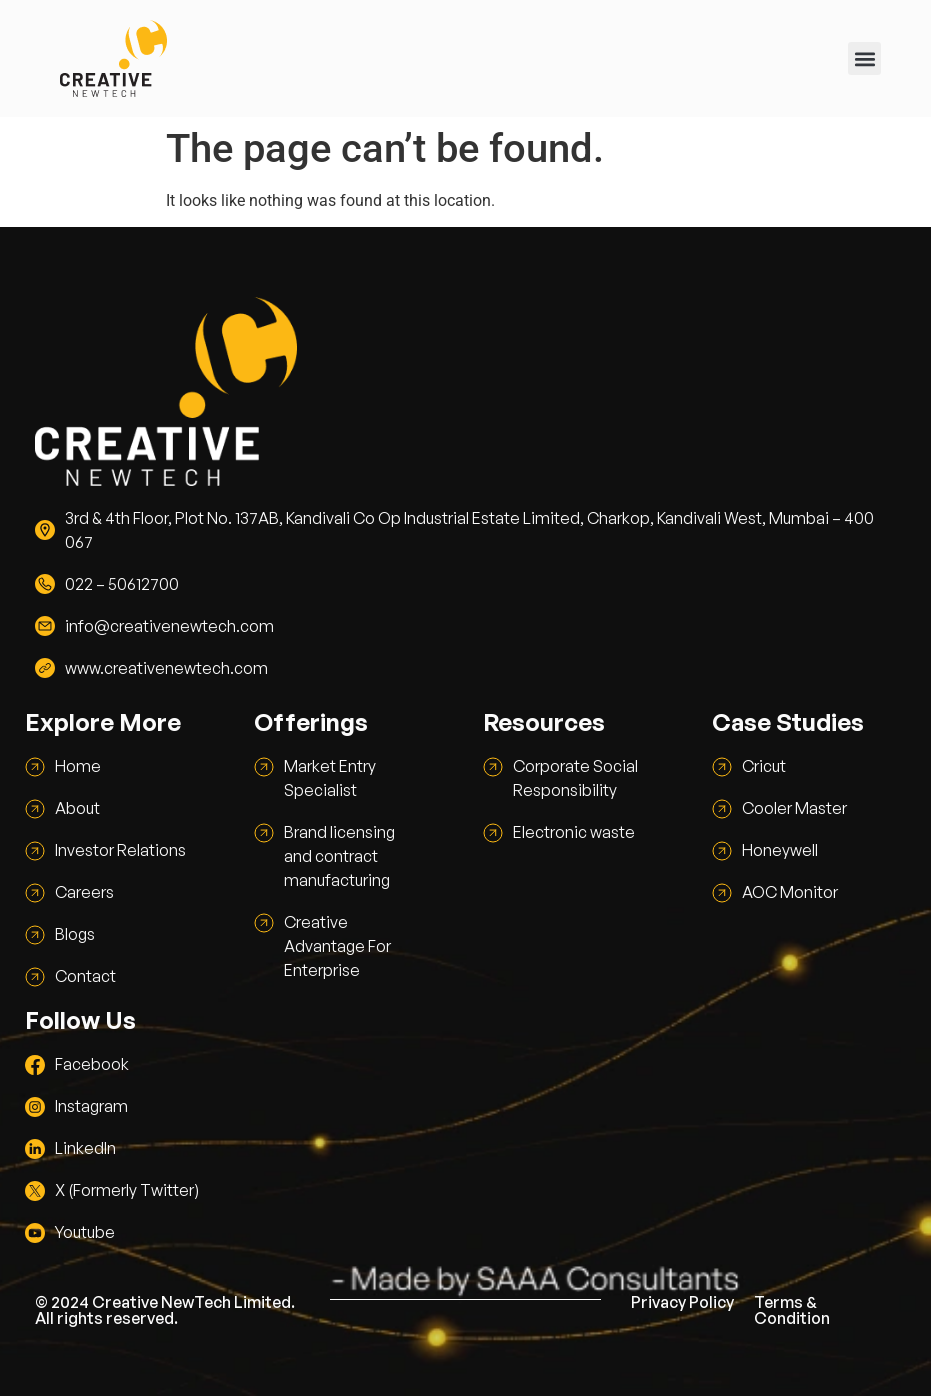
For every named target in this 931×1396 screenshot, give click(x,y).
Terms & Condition (792, 1310)
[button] (864, 58)
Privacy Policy (682, 1302)
